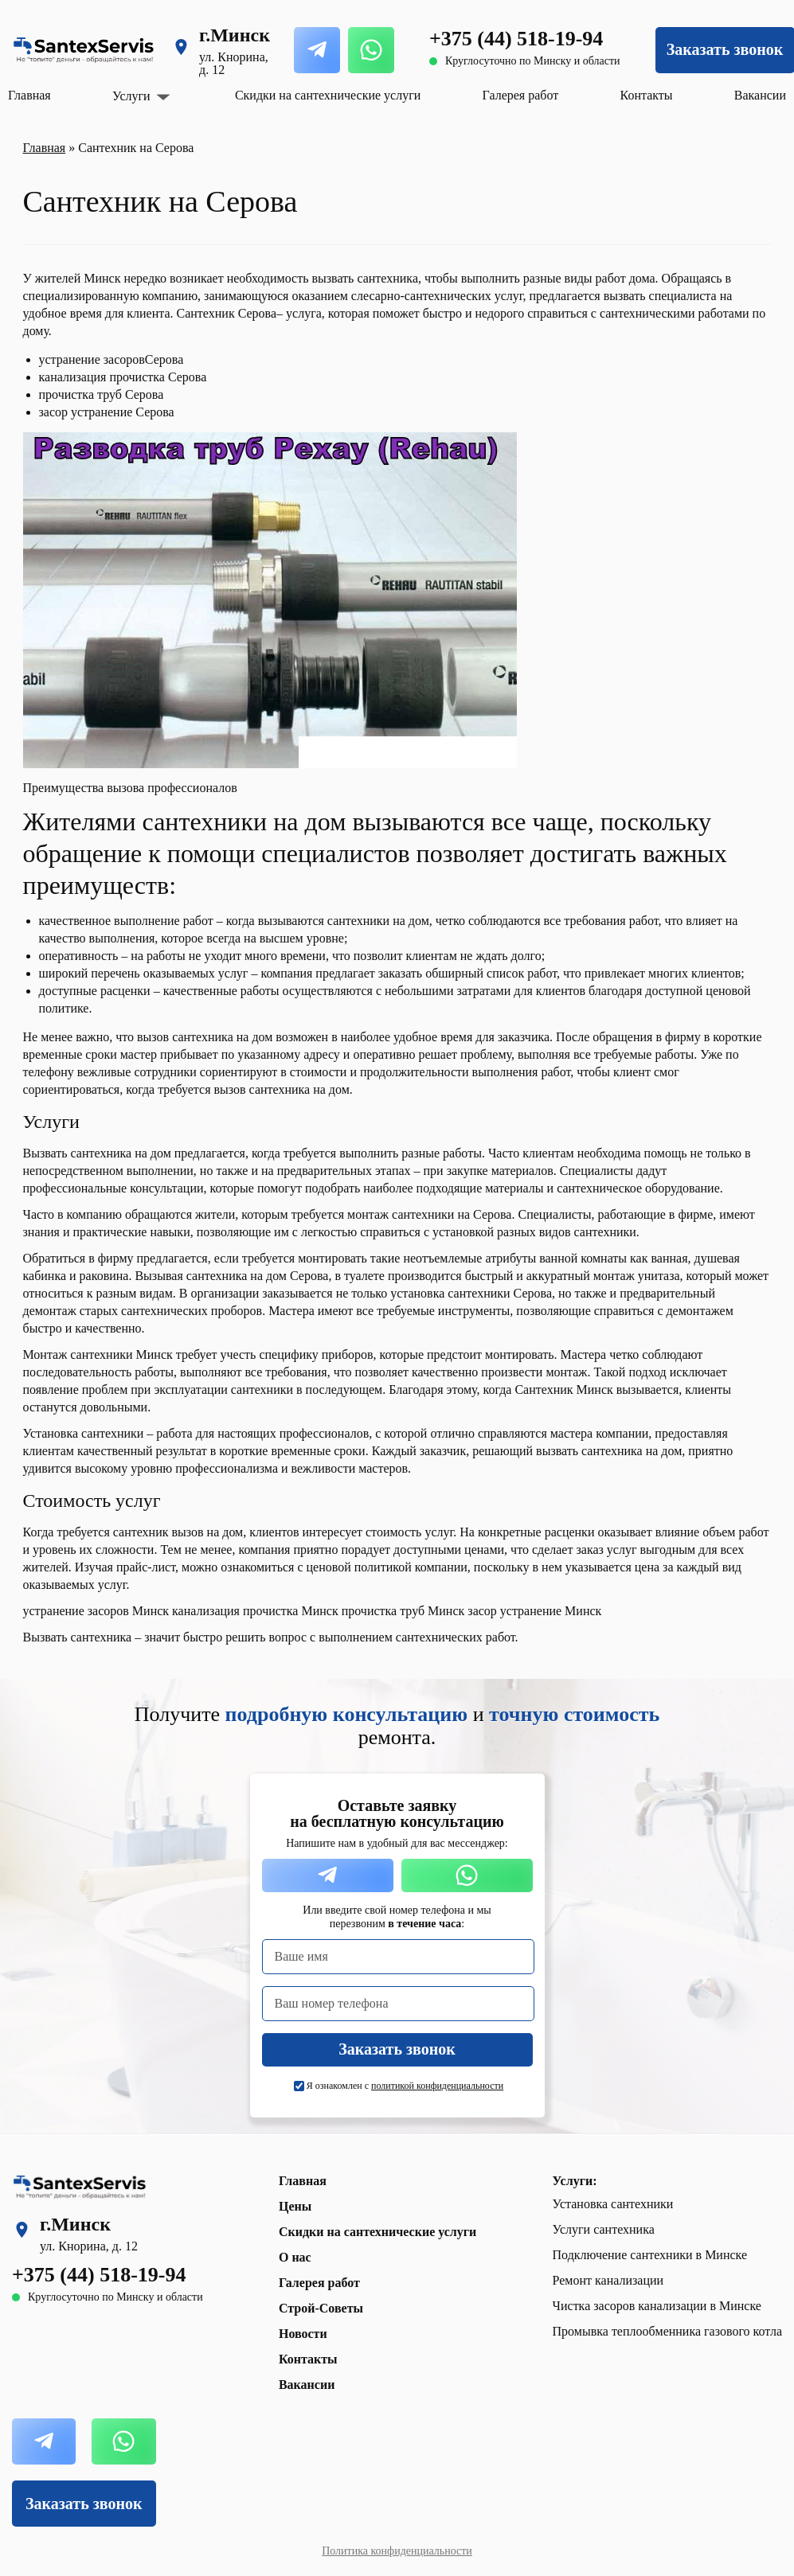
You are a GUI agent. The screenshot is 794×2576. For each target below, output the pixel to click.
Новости (303, 2333)
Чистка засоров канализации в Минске (657, 2306)
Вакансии (760, 95)
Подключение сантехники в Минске (650, 2255)
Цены (295, 2206)
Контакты (646, 95)
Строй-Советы (321, 2308)
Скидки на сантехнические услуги (327, 95)
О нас (295, 2257)
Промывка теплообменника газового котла (667, 2331)
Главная (29, 95)
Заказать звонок (83, 2503)
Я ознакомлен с (405, 2085)
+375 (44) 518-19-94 (516, 38)
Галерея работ (521, 95)
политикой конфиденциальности (437, 2085)
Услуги (131, 96)
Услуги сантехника (604, 2229)
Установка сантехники (613, 2204)
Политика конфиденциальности (397, 2551)
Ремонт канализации (608, 2280)
